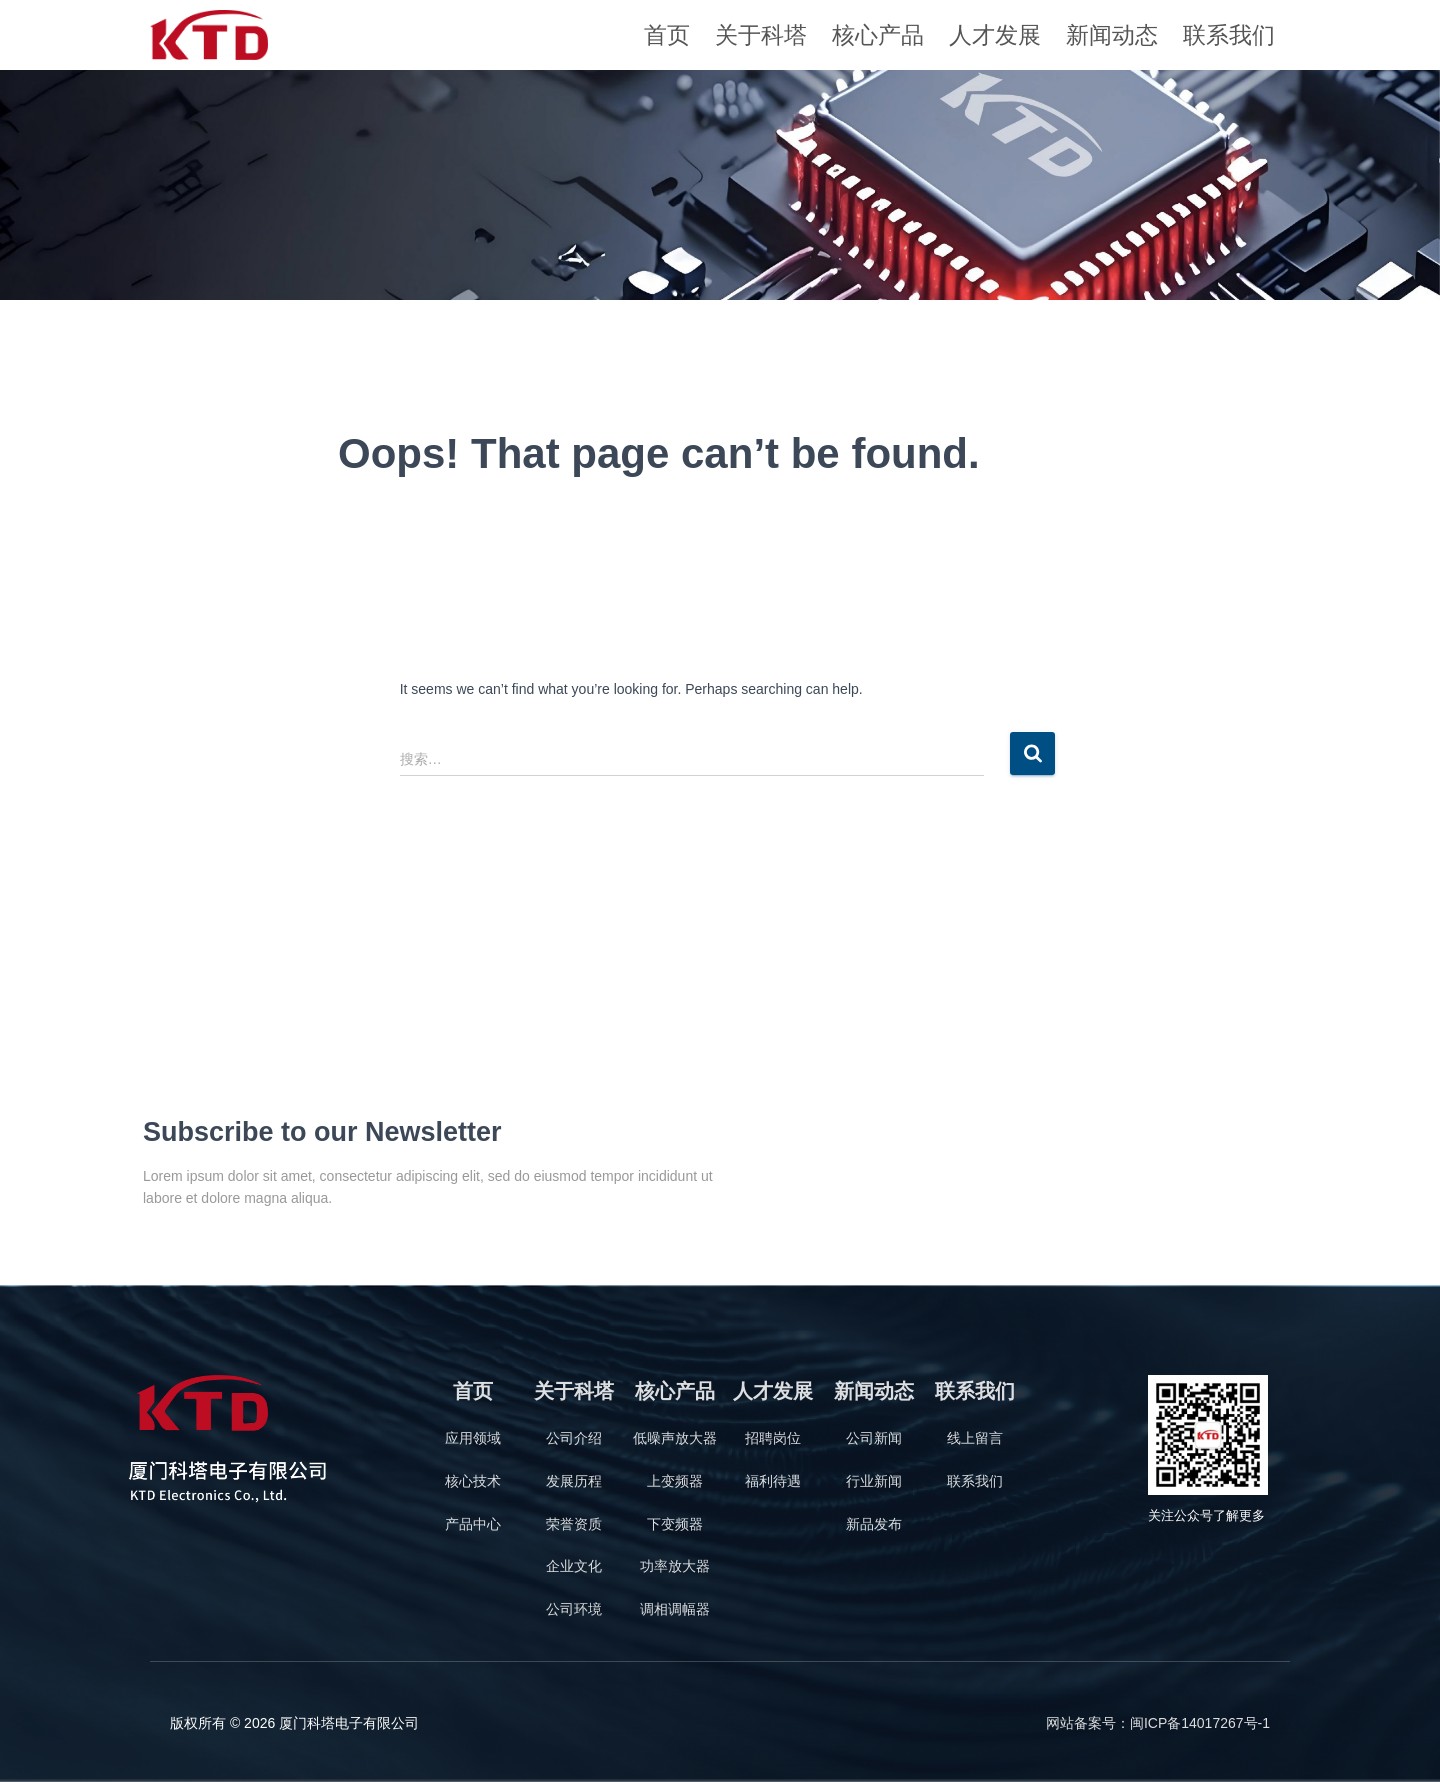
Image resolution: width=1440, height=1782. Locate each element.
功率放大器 (675, 1566)
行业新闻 (874, 1481)
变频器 (682, 1524)
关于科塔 (761, 35)
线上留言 (975, 1438)
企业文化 (574, 1566)
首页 (667, 35)
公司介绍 (574, 1438)
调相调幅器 (675, 1609)
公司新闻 (874, 1438)
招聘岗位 (773, 1438)
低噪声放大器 (675, 1438)
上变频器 (675, 1481)
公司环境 (574, 1609)
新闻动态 (1112, 35)
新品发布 (874, 1524)
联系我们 (1229, 35)
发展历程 (574, 1481)
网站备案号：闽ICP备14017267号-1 (1158, 1723)
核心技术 (473, 1481)
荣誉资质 (574, 1524)
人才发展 (995, 35)
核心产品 (878, 35)
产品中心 (473, 1524)
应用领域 (473, 1438)
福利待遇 (773, 1481)
